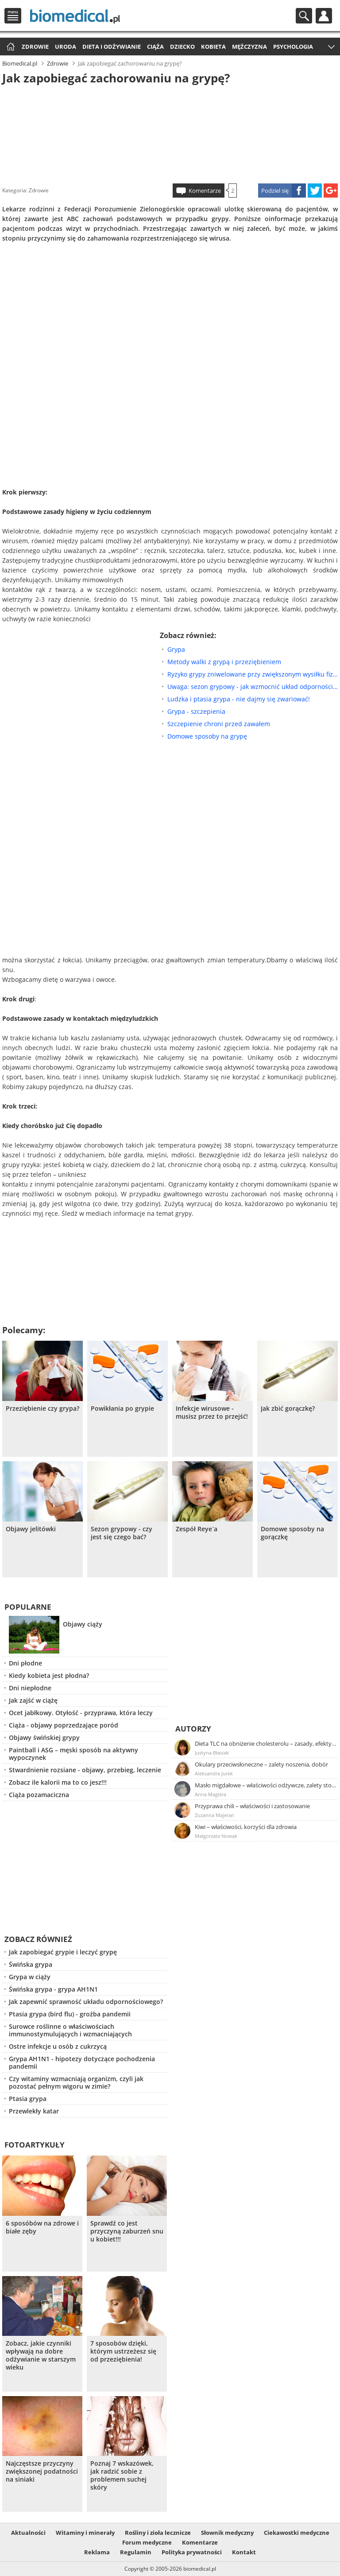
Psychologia (293, 47)
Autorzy (193, 1729)
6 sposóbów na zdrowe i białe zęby (42, 2227)
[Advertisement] (170, 132)
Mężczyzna (249, 47)
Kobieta (213, 47)
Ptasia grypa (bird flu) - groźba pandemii (70, 2014)
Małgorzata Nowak (216, 1836)
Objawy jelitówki (31, 1529)
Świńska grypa (30, 1964)
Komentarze (205, 191)
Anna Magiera (210, 1794)
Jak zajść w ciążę (33, 1700)
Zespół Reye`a (196, 1529)
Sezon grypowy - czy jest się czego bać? (121, 1533)
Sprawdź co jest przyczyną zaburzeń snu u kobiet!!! (126, 2231)
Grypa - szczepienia (196, 711)
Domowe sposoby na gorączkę (292, 1533)
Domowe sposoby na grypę (207, 736)
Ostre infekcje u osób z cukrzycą (58, 2046)
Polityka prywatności (192, 2552)
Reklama (97, 2552)
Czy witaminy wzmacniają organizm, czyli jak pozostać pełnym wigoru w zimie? (76, 2082)
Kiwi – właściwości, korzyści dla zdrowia (246, 1827)
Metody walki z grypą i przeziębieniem (224, 662)
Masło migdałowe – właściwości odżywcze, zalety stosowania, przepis (265, 1785)
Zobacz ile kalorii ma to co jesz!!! (58, 1782)
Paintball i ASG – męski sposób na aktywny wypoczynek (73, 1754)
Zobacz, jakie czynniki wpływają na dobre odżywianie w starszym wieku (41, 2355)
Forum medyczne (147, 2542)
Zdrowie (35, 47)
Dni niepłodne (30, 1688)
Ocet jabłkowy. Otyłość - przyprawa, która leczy (81, 1712)
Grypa (176, 649)
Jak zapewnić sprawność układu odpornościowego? (86, 2001)
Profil (324, 15)
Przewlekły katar (34, 2111)
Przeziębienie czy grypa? (42, 1409)
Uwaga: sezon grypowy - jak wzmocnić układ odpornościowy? (252, 686)
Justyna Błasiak (212, 1752)
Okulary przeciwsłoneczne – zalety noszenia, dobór (261, 1764)
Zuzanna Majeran (214, 1815)
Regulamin (135, 2552)
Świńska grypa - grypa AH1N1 (53, 1989)
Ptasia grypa (27, 2098)
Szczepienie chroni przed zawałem (218, 724)
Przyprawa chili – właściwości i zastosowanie (252, 1806)
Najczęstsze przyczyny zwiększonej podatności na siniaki (42, 2471)
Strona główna (9, 47)
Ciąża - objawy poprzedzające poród (63, 1725)
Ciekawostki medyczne (296, 2533)
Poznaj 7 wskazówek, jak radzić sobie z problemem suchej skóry (122, 2475)
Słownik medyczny (227, 2533)
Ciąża (155, 47)
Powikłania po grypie (122, 1409)
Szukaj (304, 15)
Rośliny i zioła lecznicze (158, 2533)
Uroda (65, 47)
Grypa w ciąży (29, 1977)
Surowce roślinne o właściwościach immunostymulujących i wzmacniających (70, 2030)
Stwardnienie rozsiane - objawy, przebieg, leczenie (85, 1770)
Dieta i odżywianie (111, 47)
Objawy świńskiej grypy (44, 1737)
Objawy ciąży (82, 1624)
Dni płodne (25, 1663)
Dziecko (182, 47)
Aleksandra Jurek (214, 1773)
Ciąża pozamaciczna (39, 1794)
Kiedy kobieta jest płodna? (49, 1675)
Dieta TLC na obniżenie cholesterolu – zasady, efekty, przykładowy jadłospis (265, 1743)
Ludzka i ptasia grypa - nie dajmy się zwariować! (238, 699)
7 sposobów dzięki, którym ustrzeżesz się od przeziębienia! (123, 2351)
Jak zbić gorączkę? (288, 1409)
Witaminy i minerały (85, 2533)
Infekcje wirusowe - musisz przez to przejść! (212, 1412)
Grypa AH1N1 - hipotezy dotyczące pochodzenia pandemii (82, 2062)
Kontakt (244, 2552)
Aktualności (28, 2533)
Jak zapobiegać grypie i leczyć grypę (63, 1952)
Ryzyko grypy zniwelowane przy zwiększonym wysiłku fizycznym (252, 674)
